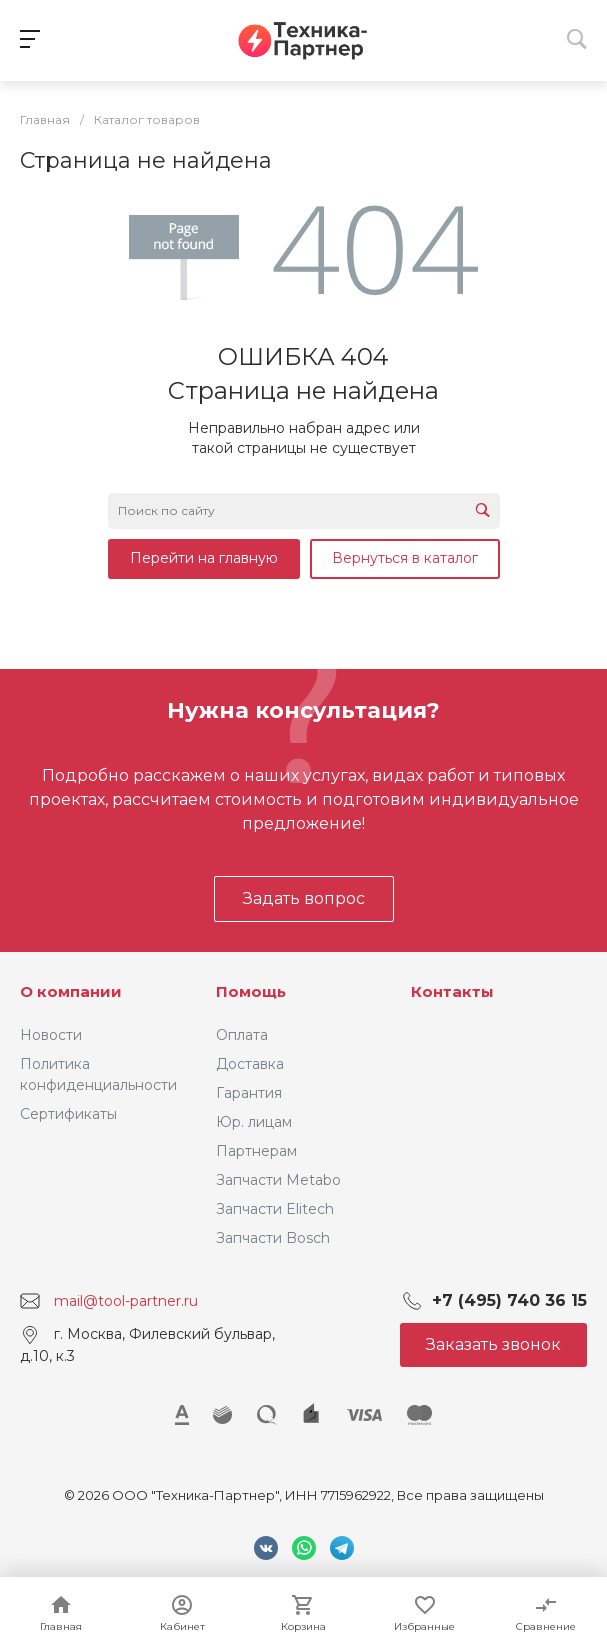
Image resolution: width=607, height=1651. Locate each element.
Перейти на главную (204, 558)
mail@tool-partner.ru (126, 1301)
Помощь (251, 991)
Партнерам (256, 1151)
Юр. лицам (254, 1122)
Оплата (242, 1035)
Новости (51, 1035)
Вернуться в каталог (405, 558)
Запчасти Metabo (278, 1180)
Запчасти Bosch (273, 1238)
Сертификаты (68, 1114)
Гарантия (249, 1093)
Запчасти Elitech (275, 1209)
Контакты (452, 991)
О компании (71, 991)
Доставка (250, 1064)
